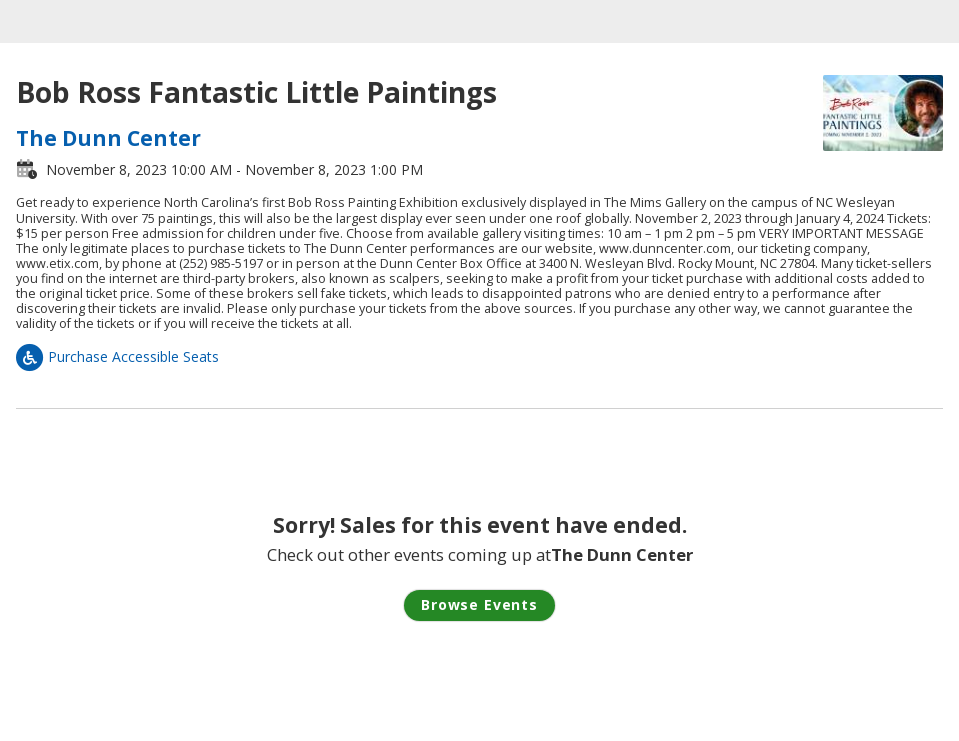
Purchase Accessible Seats (117, 356)
